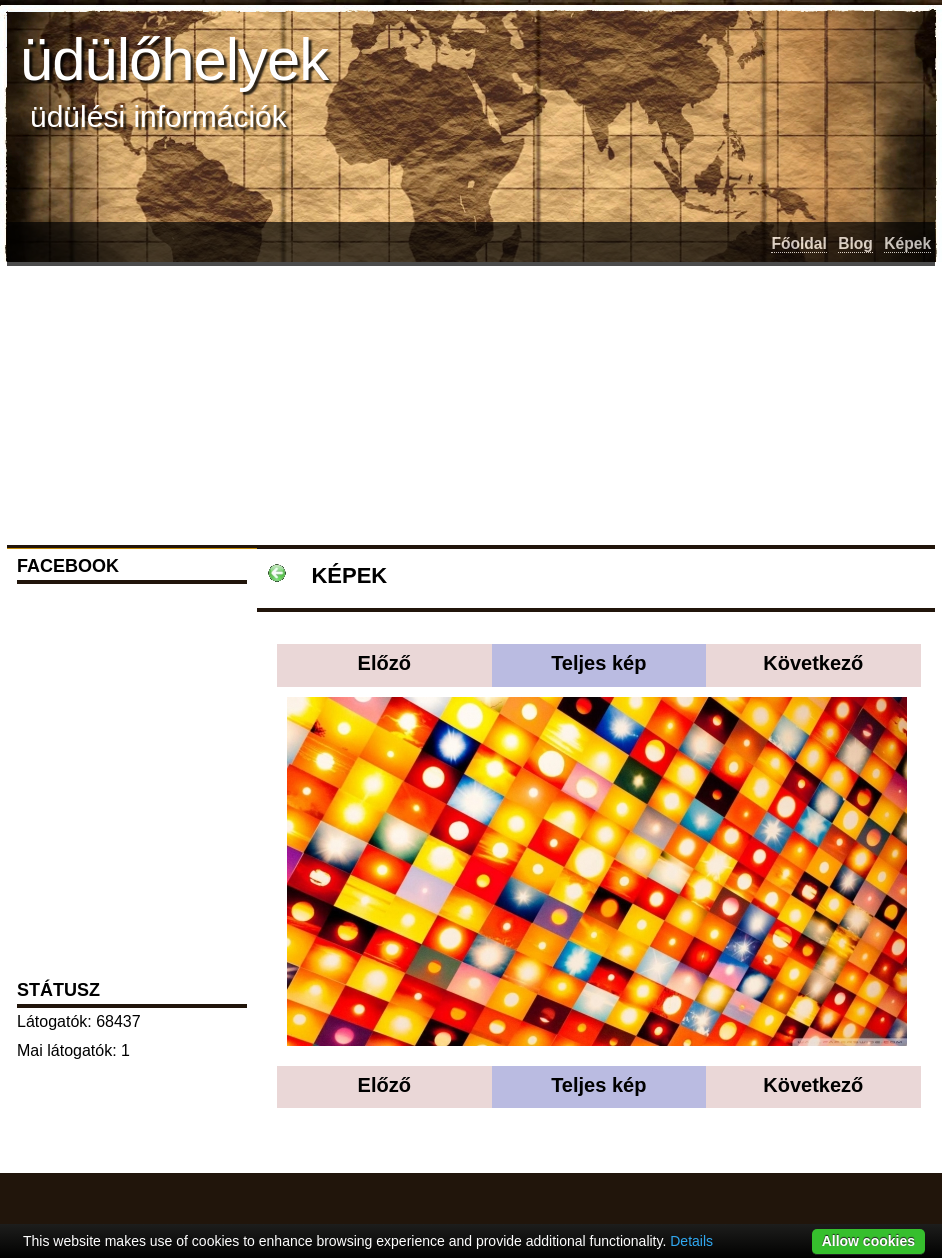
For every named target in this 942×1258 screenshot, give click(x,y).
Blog (855, 243)
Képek (907, 243)
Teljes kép (598, 663)
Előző (384, 663)
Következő (813, 663)
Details (691, 1241)
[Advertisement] (330, 402)
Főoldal (798, 243)
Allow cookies (868, 1241)
